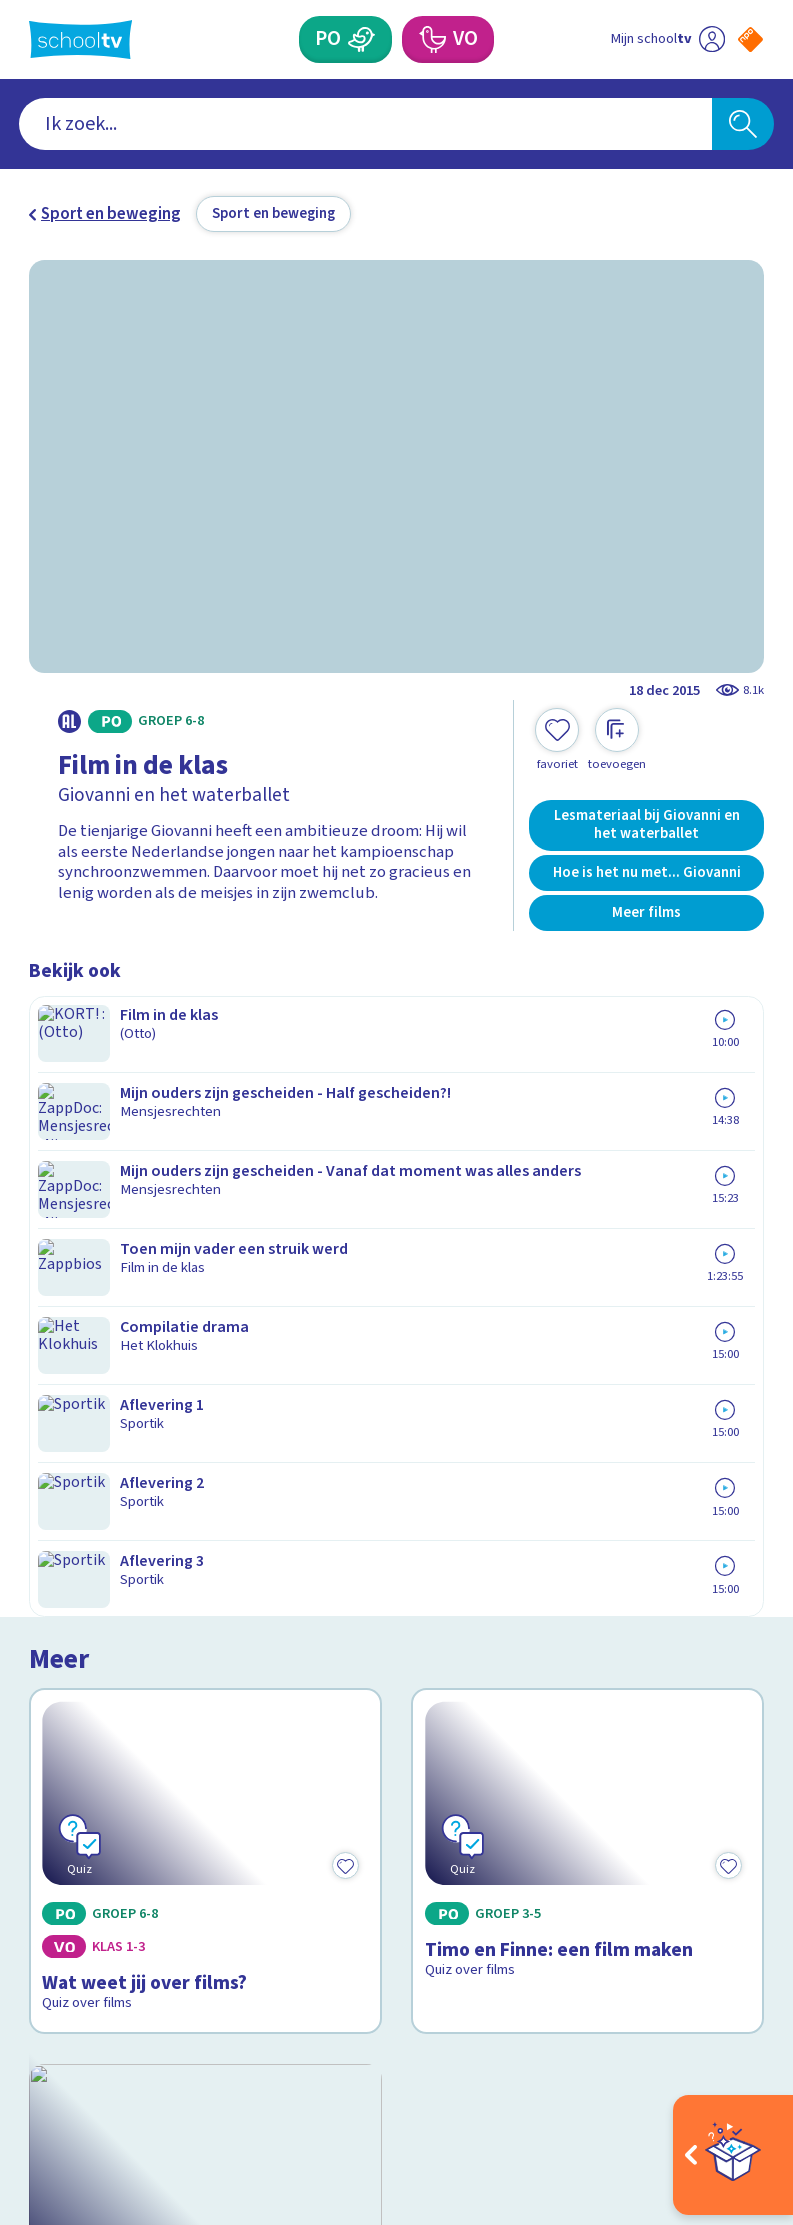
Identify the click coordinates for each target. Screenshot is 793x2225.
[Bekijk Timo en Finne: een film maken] (587, 1145)
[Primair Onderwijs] (361, 39)
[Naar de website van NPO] (750, 39)
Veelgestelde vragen (121, 1733)
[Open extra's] (733, 2155)
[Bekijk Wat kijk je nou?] (205, 1396)
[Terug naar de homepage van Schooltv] (80, 39)
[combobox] (365, 124)
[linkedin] (127, 2038)
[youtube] (171, 2038)
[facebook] (39, 2038)
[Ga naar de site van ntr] (735, 2091)
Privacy (61, 1791)
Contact (64, 1704)
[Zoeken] (743, 124)
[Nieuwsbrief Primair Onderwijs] (580, 1802)
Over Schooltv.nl (102, 1762)
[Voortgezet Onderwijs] (431, 39)
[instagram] (83, 2038)
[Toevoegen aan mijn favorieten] (557, 740)
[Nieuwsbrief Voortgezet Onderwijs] (580, 1869)
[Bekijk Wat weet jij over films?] (205, 1145)
